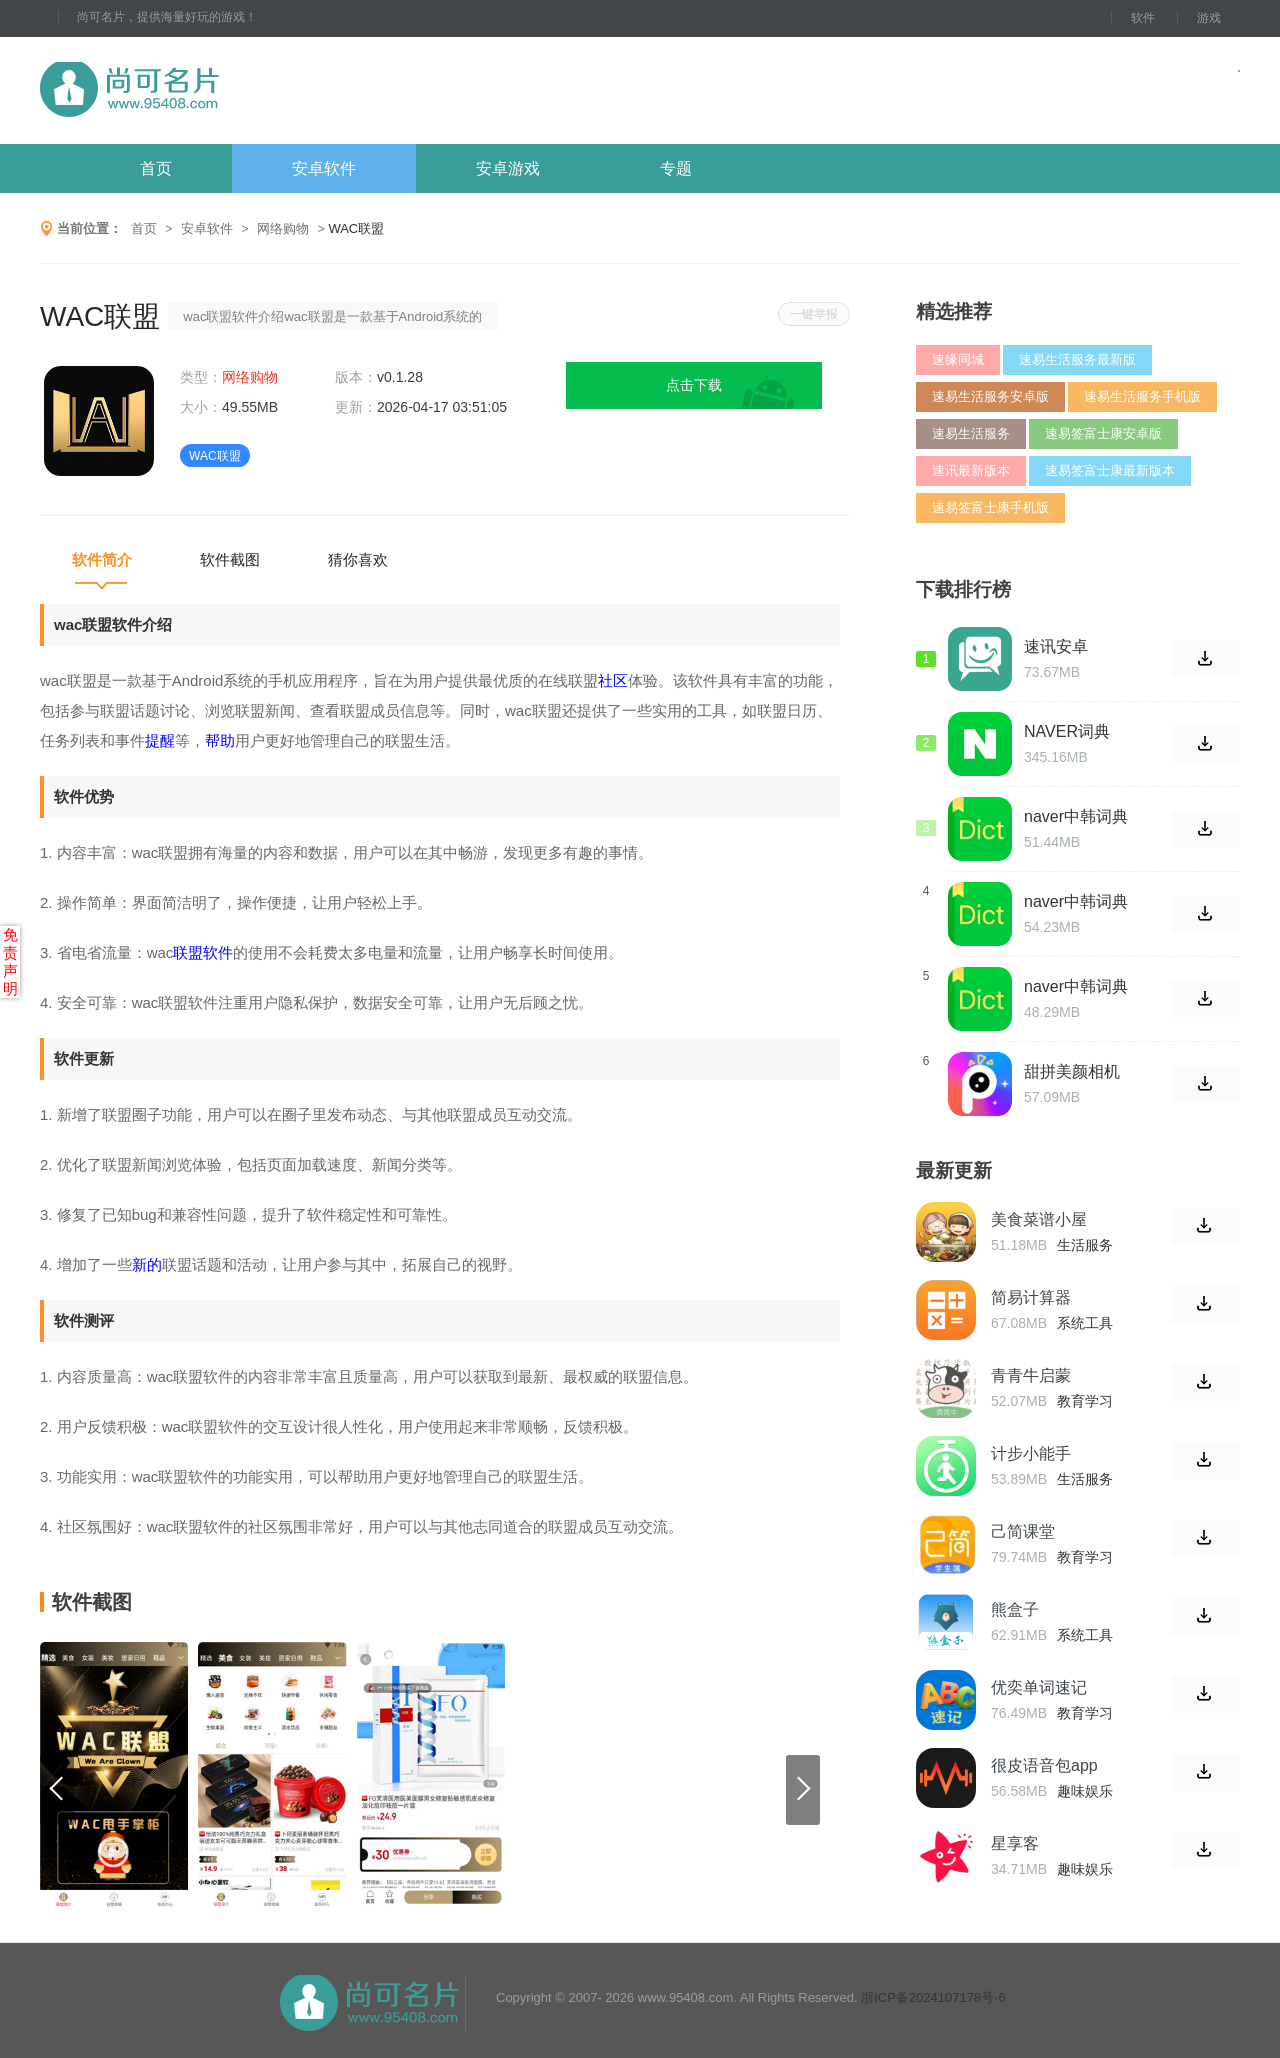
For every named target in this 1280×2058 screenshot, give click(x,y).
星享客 (1015, 1843)
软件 (1143, 18)
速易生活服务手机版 (1142, 396)
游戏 (1209, 18)
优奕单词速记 (1039, 1687)
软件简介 (102, 559)
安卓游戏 (508, 168)
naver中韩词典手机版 (1076, 902)
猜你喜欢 (358, 559)
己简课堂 (1023, 1531)
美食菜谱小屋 (1039, 1219)
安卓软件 (324, 168)
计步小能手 (1031, 1453)
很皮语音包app (1044, 1765)
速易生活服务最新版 (1077, 359)
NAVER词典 (1067, 731)
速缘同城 (958, 359)
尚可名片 (239, 90)
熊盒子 (1015, 1609)
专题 (676, 168)
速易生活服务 (971, 433)
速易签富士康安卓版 (1103, 433)
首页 (156, 168)
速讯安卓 (1056, 646)
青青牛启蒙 (1031, 1375)
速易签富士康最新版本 (1110, 470)
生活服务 (1085, 1245)
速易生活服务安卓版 (990, 396)
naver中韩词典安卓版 (1076, 987)
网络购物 (283, 228)
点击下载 (694, 385)
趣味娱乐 (1085, 1791)
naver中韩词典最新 (1076, 817)
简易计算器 (1031, 1297)
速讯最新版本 (971, 470)
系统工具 (1085, 1323)
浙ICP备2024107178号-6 (933, 1997)
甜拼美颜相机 (1072, 1071)
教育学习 (1085, 1401)
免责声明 (10, 961)
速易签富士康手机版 (990, 507)
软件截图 (230, 559)
